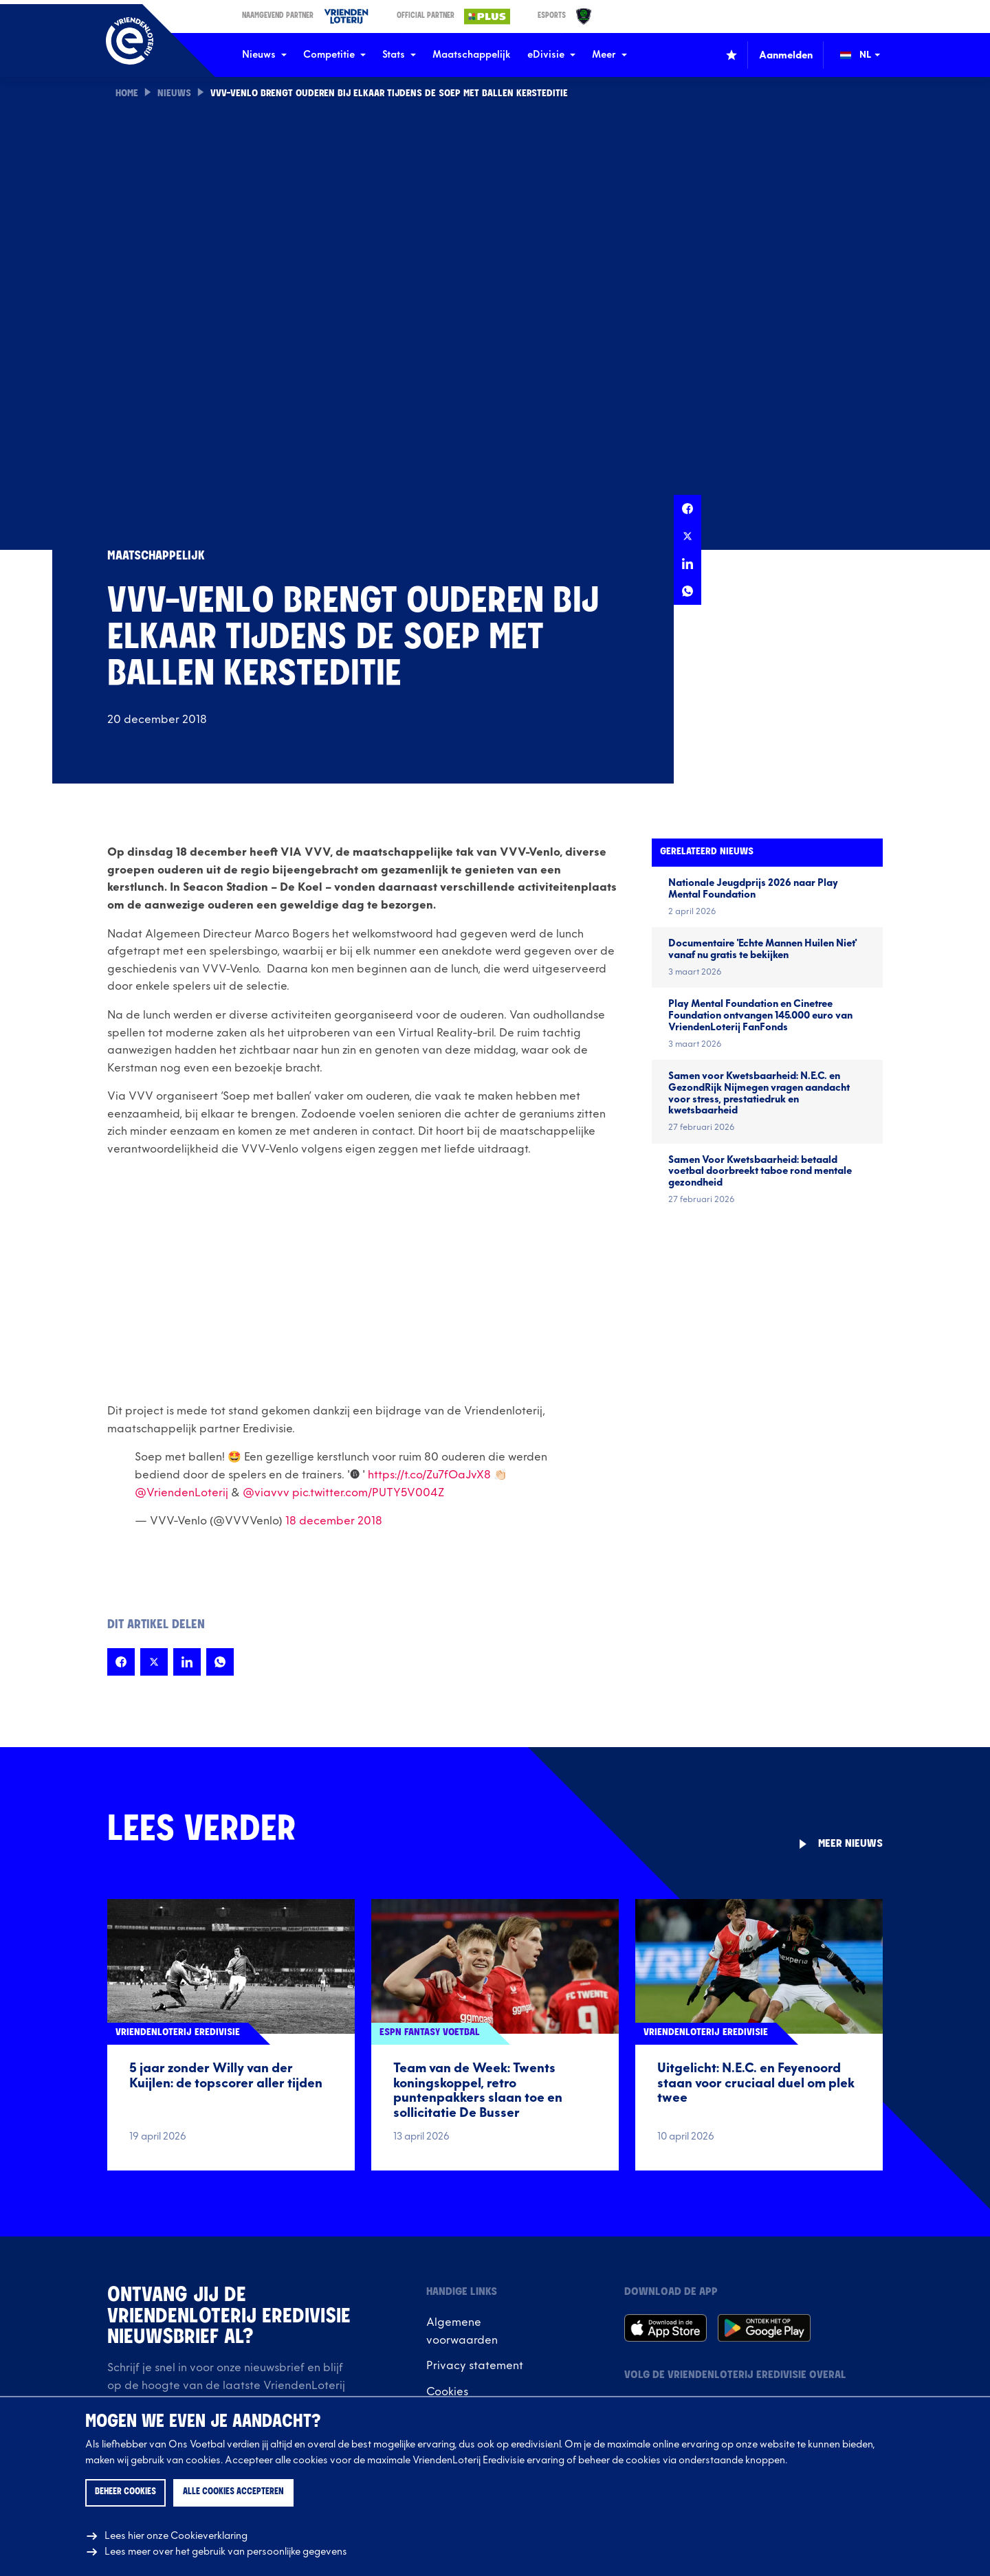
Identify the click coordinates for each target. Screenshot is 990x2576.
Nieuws (264, 54)
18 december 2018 (333, 1521)
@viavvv (266, 1492)
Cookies (447, 2391)
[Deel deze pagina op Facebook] (687, 508)
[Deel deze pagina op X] (687, 536)
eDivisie (551, 54)
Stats (399, 54)
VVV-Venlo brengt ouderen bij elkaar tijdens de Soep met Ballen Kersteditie (391, 93)
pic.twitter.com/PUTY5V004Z (368, 1492)
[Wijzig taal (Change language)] (869, 54)
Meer (609, 54)
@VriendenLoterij (181, 1492)
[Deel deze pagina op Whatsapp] (687, 591)
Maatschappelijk (471, 54)
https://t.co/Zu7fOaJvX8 (429, 1475)
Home (127, 93)
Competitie (334, 54)
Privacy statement (474, 2365)
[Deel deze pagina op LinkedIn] (687, 563)
